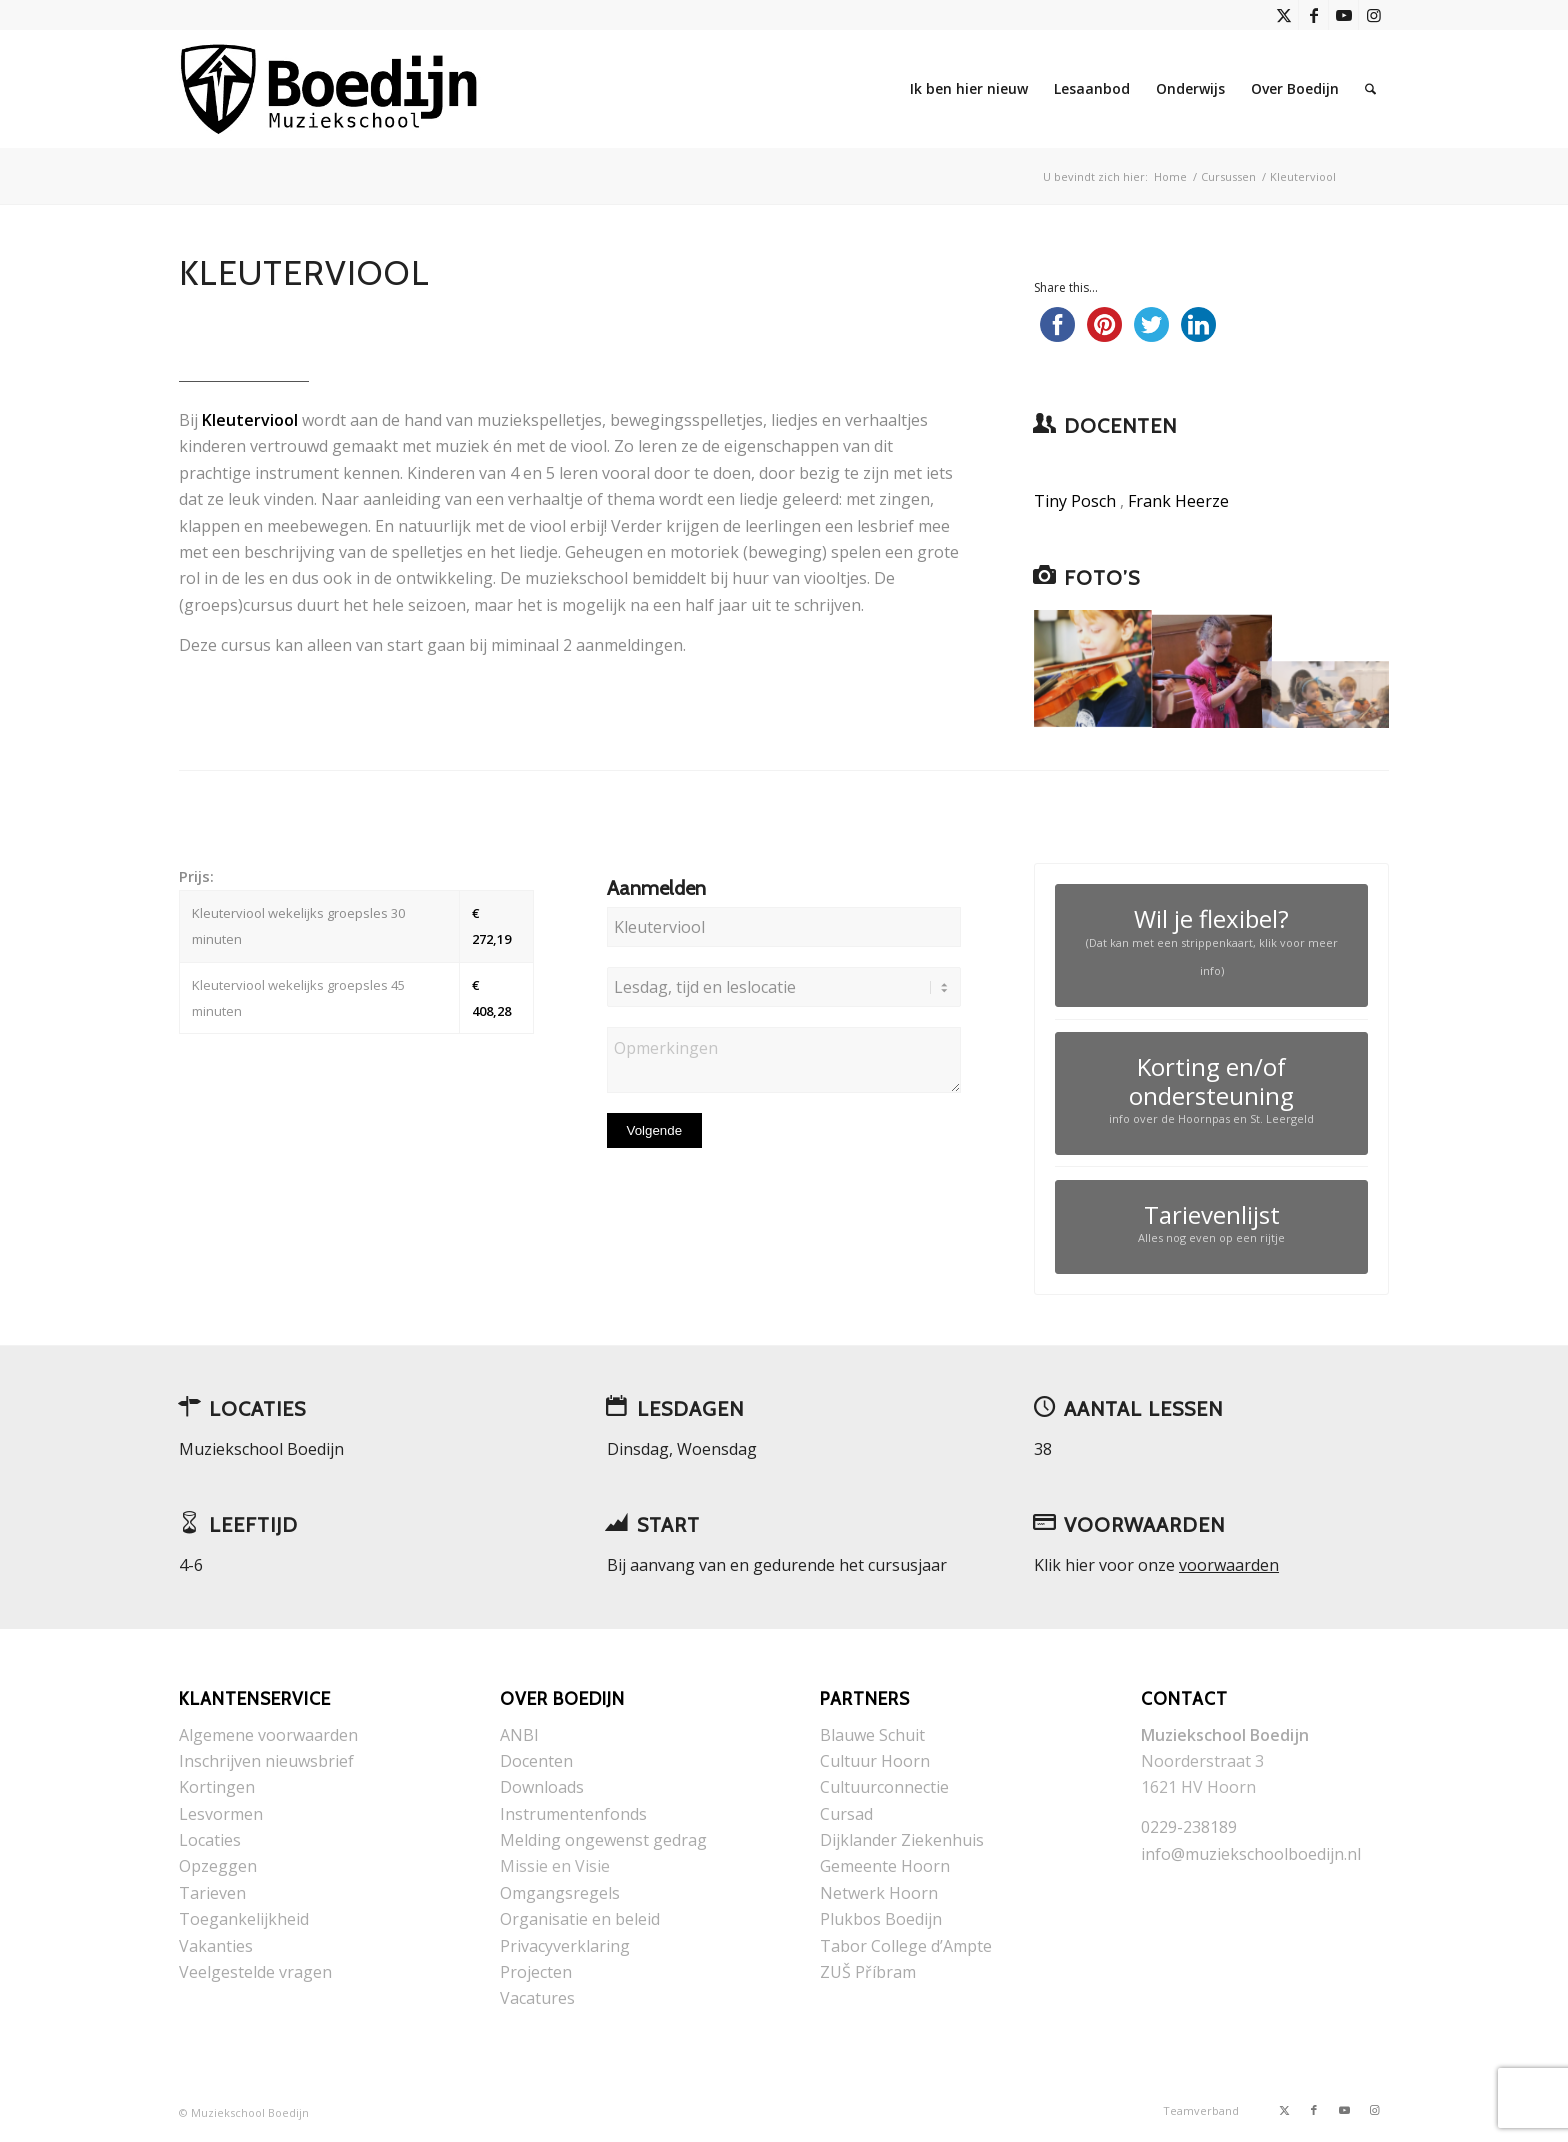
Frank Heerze (1178, 501)
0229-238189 (1189, 1827)
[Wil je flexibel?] (1211, 945)
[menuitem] (969, 89)
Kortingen (217, 1787)
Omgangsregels (560, 1893)
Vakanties (216, 1946)
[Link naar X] (1283, 15)
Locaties (210, 1840)
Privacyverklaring (565, 1946)
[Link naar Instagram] (1374, 15)
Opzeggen (218, 1866)
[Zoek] (1370, 89)
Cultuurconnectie (884, 1787)
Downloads (542, 1787)
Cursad (846, 1814)
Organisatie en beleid (580, 1919)
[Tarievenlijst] (1211, 1227)
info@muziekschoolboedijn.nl (1251, 1854)
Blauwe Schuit (872, 1735)
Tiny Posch (1075, 501)
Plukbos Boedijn (881, 1919)
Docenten (536, 1761)
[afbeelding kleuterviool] (1212, 669)
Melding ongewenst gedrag (603, 1840)
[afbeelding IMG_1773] (1093, 669)
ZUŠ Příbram (868, 1972)
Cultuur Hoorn (875, 1761)
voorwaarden (1229, 1565)
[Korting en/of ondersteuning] (1211, 1093)
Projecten (536, 1972)
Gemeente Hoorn (885, 1866)
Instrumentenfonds (573, 1814)
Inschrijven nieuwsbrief (266, 1761)
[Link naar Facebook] (1313, 15)
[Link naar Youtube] (1343, 15)
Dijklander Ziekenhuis (902, 1840)
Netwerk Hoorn (879, 1893)
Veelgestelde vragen (255, 1972)
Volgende (655, 1130)
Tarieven (212, 1893)
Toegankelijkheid (244, 1919)
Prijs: (196, 876)
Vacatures (537, 1998)
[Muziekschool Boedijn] (330, 89)
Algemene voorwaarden (268, 1735)
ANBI (519, 1735)
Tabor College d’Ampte (906, 1946)
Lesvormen (221, 1814)
